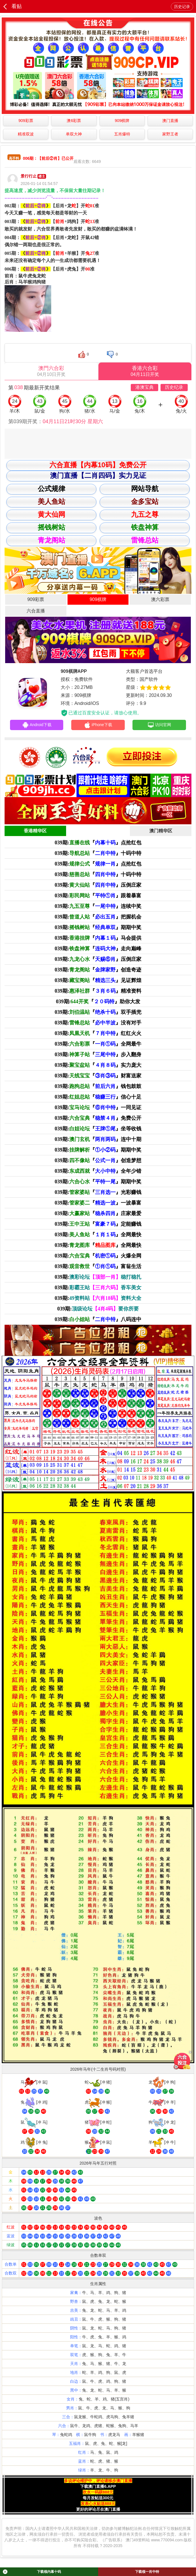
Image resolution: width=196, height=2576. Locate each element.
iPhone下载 (98, 725)
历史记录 (182, 6)
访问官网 (159, 725)
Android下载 (36, 725)
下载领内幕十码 (32, 2571)
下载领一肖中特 (147, 2572)
